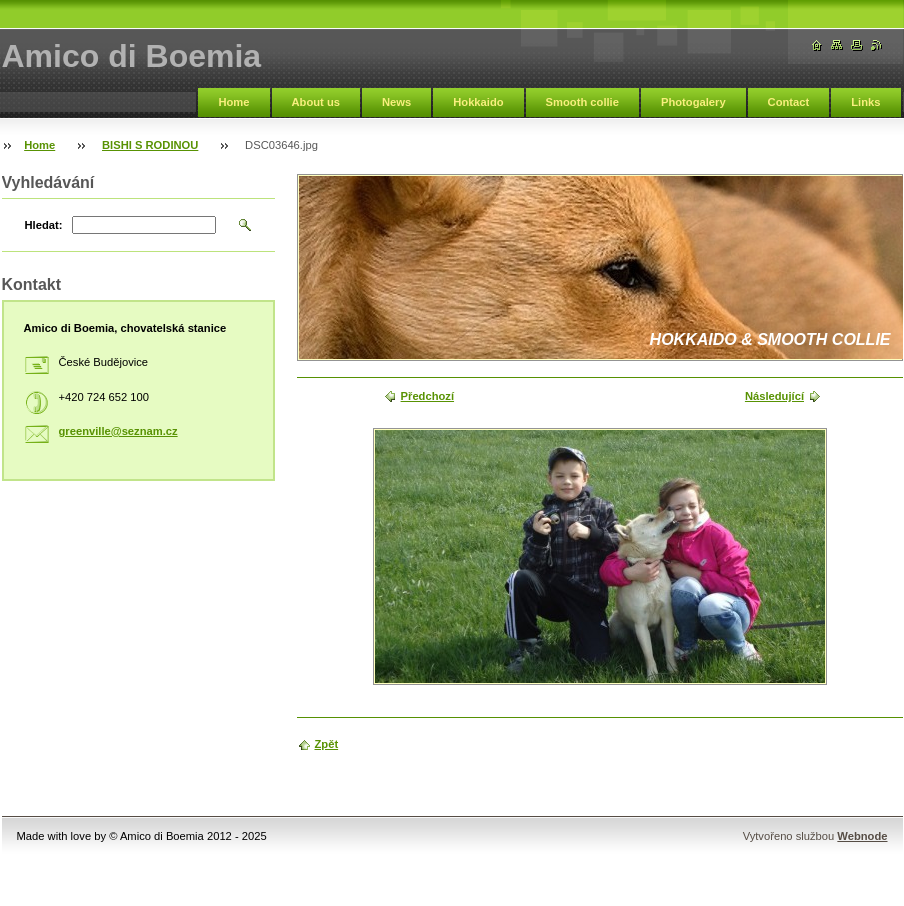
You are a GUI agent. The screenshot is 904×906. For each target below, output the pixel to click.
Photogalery (693, 102)
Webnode (862, 836)
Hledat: (44, 225)
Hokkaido (478, 102)
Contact (789, 102)
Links (865, 102)
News (396, 102)
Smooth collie (582, 102)
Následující (774, 396)
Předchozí (427, 396)
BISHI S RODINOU (150, 145)
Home (233, 102)
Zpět (327, 744)
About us (316, 102)
